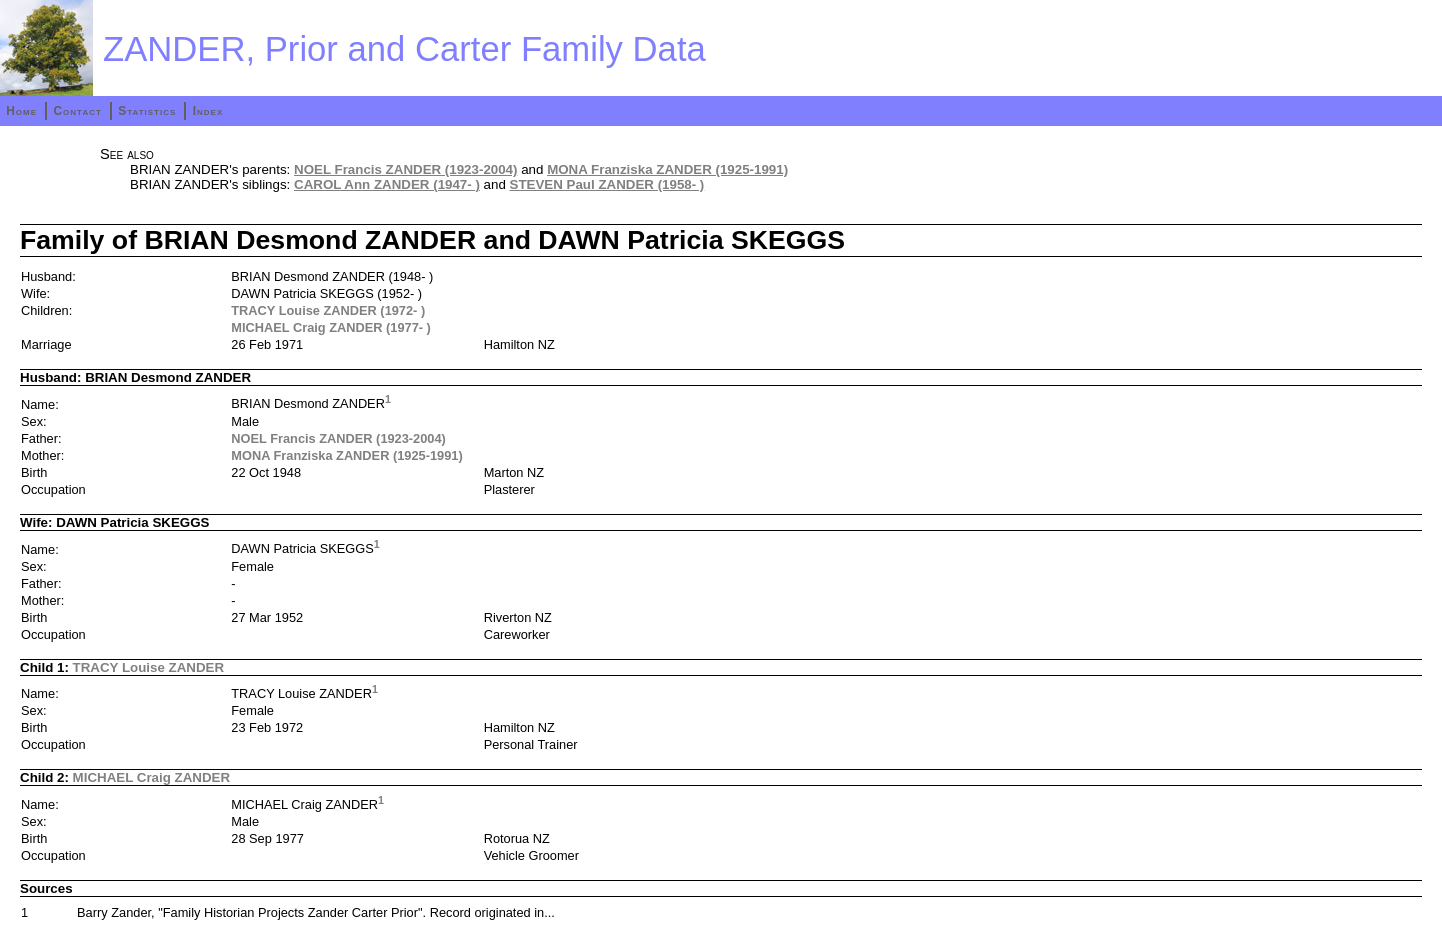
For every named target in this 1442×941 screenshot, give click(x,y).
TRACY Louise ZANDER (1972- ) (328, 310)
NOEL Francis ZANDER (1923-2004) (405, 169)
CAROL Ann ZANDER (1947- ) (387, 184)
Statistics (147, 111)
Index (208, 111)
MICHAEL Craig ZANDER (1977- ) (331, 327)
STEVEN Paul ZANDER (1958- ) (607, 184)
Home (21, 111)
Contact (77, 111)
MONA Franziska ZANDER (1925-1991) (667, 169)
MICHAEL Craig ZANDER (151, 777)
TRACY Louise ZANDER (149, 667)
